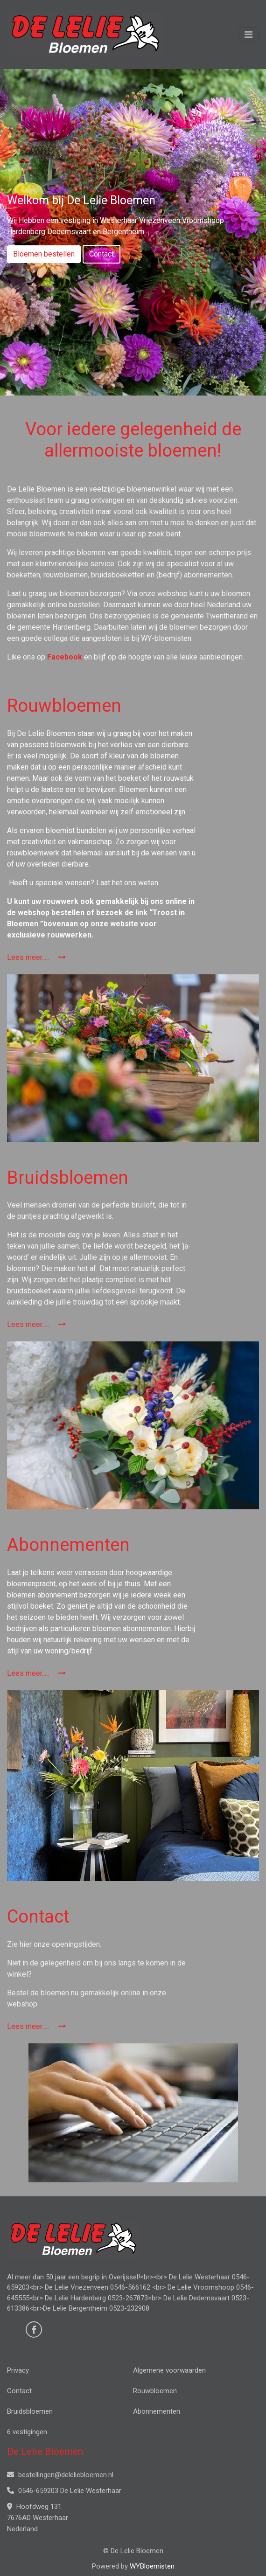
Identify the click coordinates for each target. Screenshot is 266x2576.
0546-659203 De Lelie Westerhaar (64, 2490)
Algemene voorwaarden (169, 2370)
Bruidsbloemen (30, 2411)
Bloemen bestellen (44, 254)
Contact (101, 254)
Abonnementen (156, 2411)
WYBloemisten (152, 2566)
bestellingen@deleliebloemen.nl (60, 2475)
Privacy (18, 2370)
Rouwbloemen (155, 2391)
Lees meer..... (36, 957)
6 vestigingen (27, 2432)
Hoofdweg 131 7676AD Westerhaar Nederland (37, 2517)
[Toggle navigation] (248, 35)
